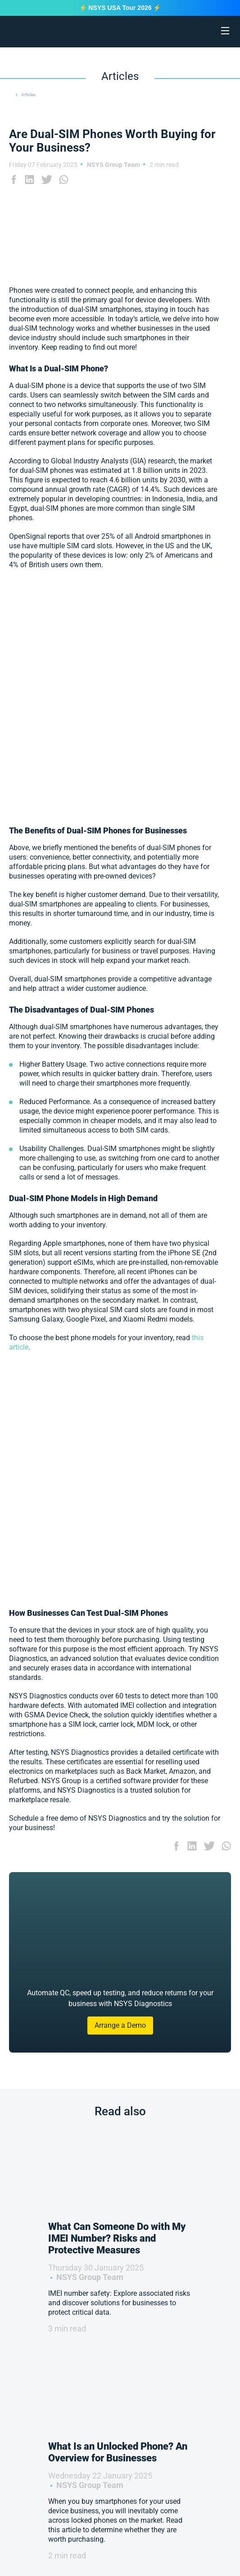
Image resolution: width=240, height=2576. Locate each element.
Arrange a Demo (120, 2025)
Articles (28, 94)
